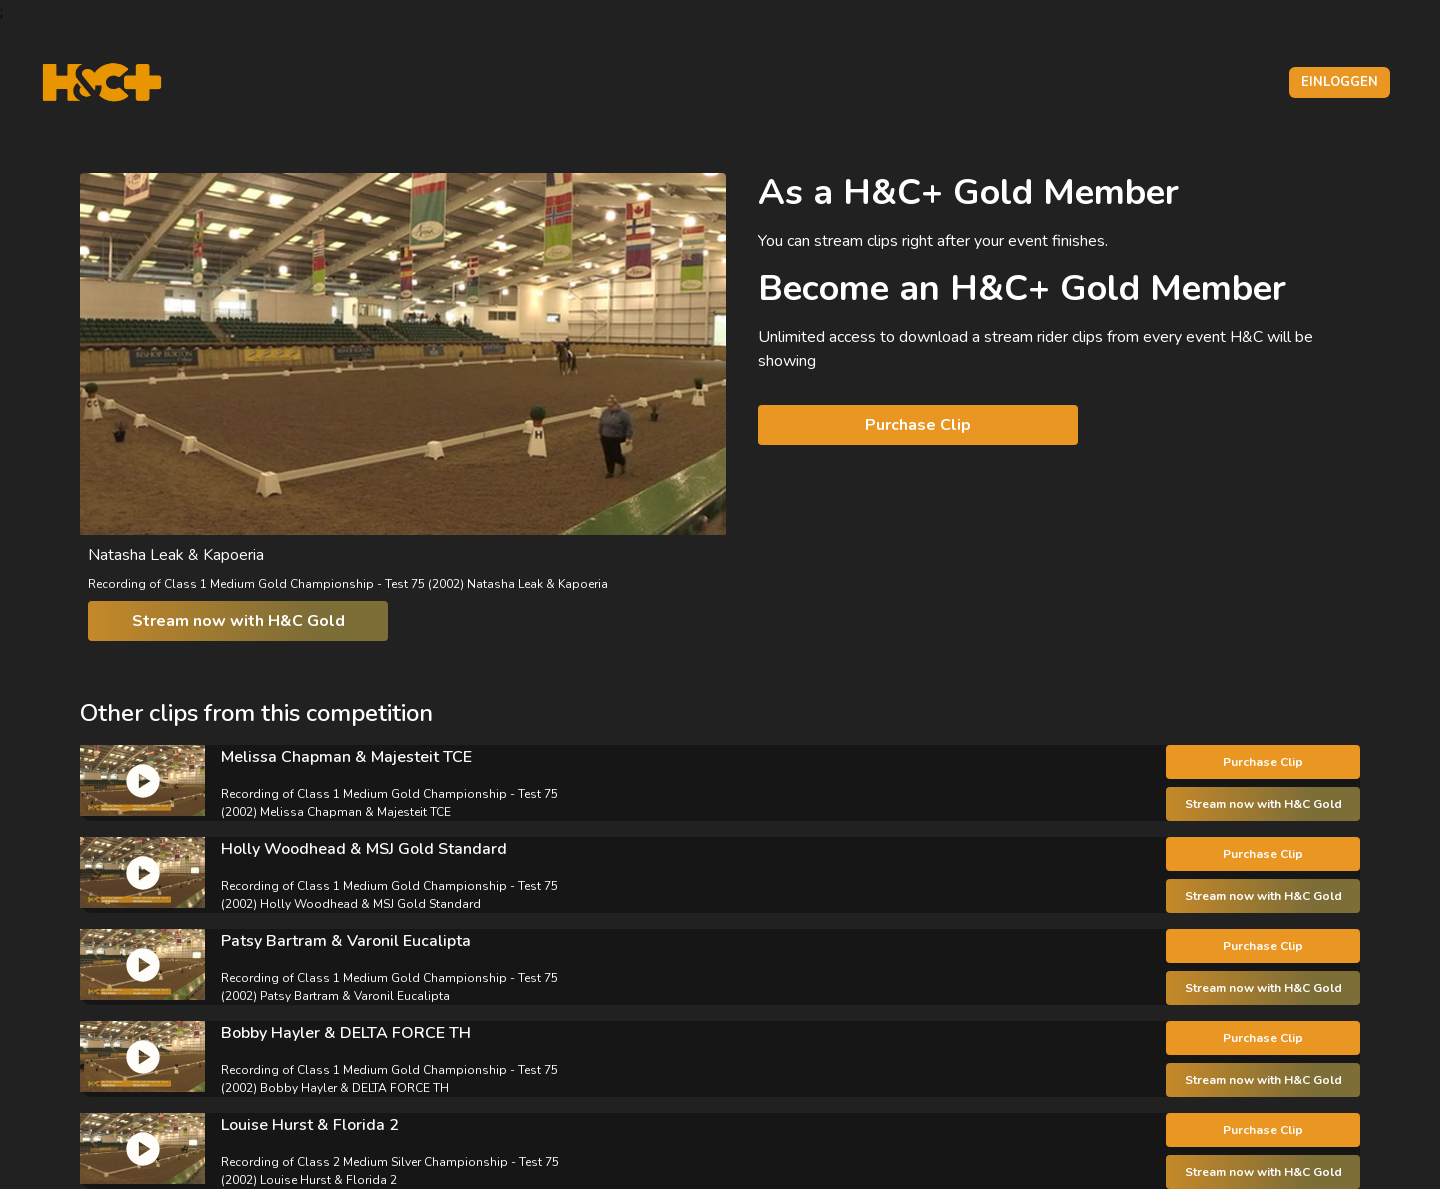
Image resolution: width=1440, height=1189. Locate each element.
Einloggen (1339, 82)
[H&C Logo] (101, 82)
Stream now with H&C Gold (238, 621)
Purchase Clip (918, 425)
